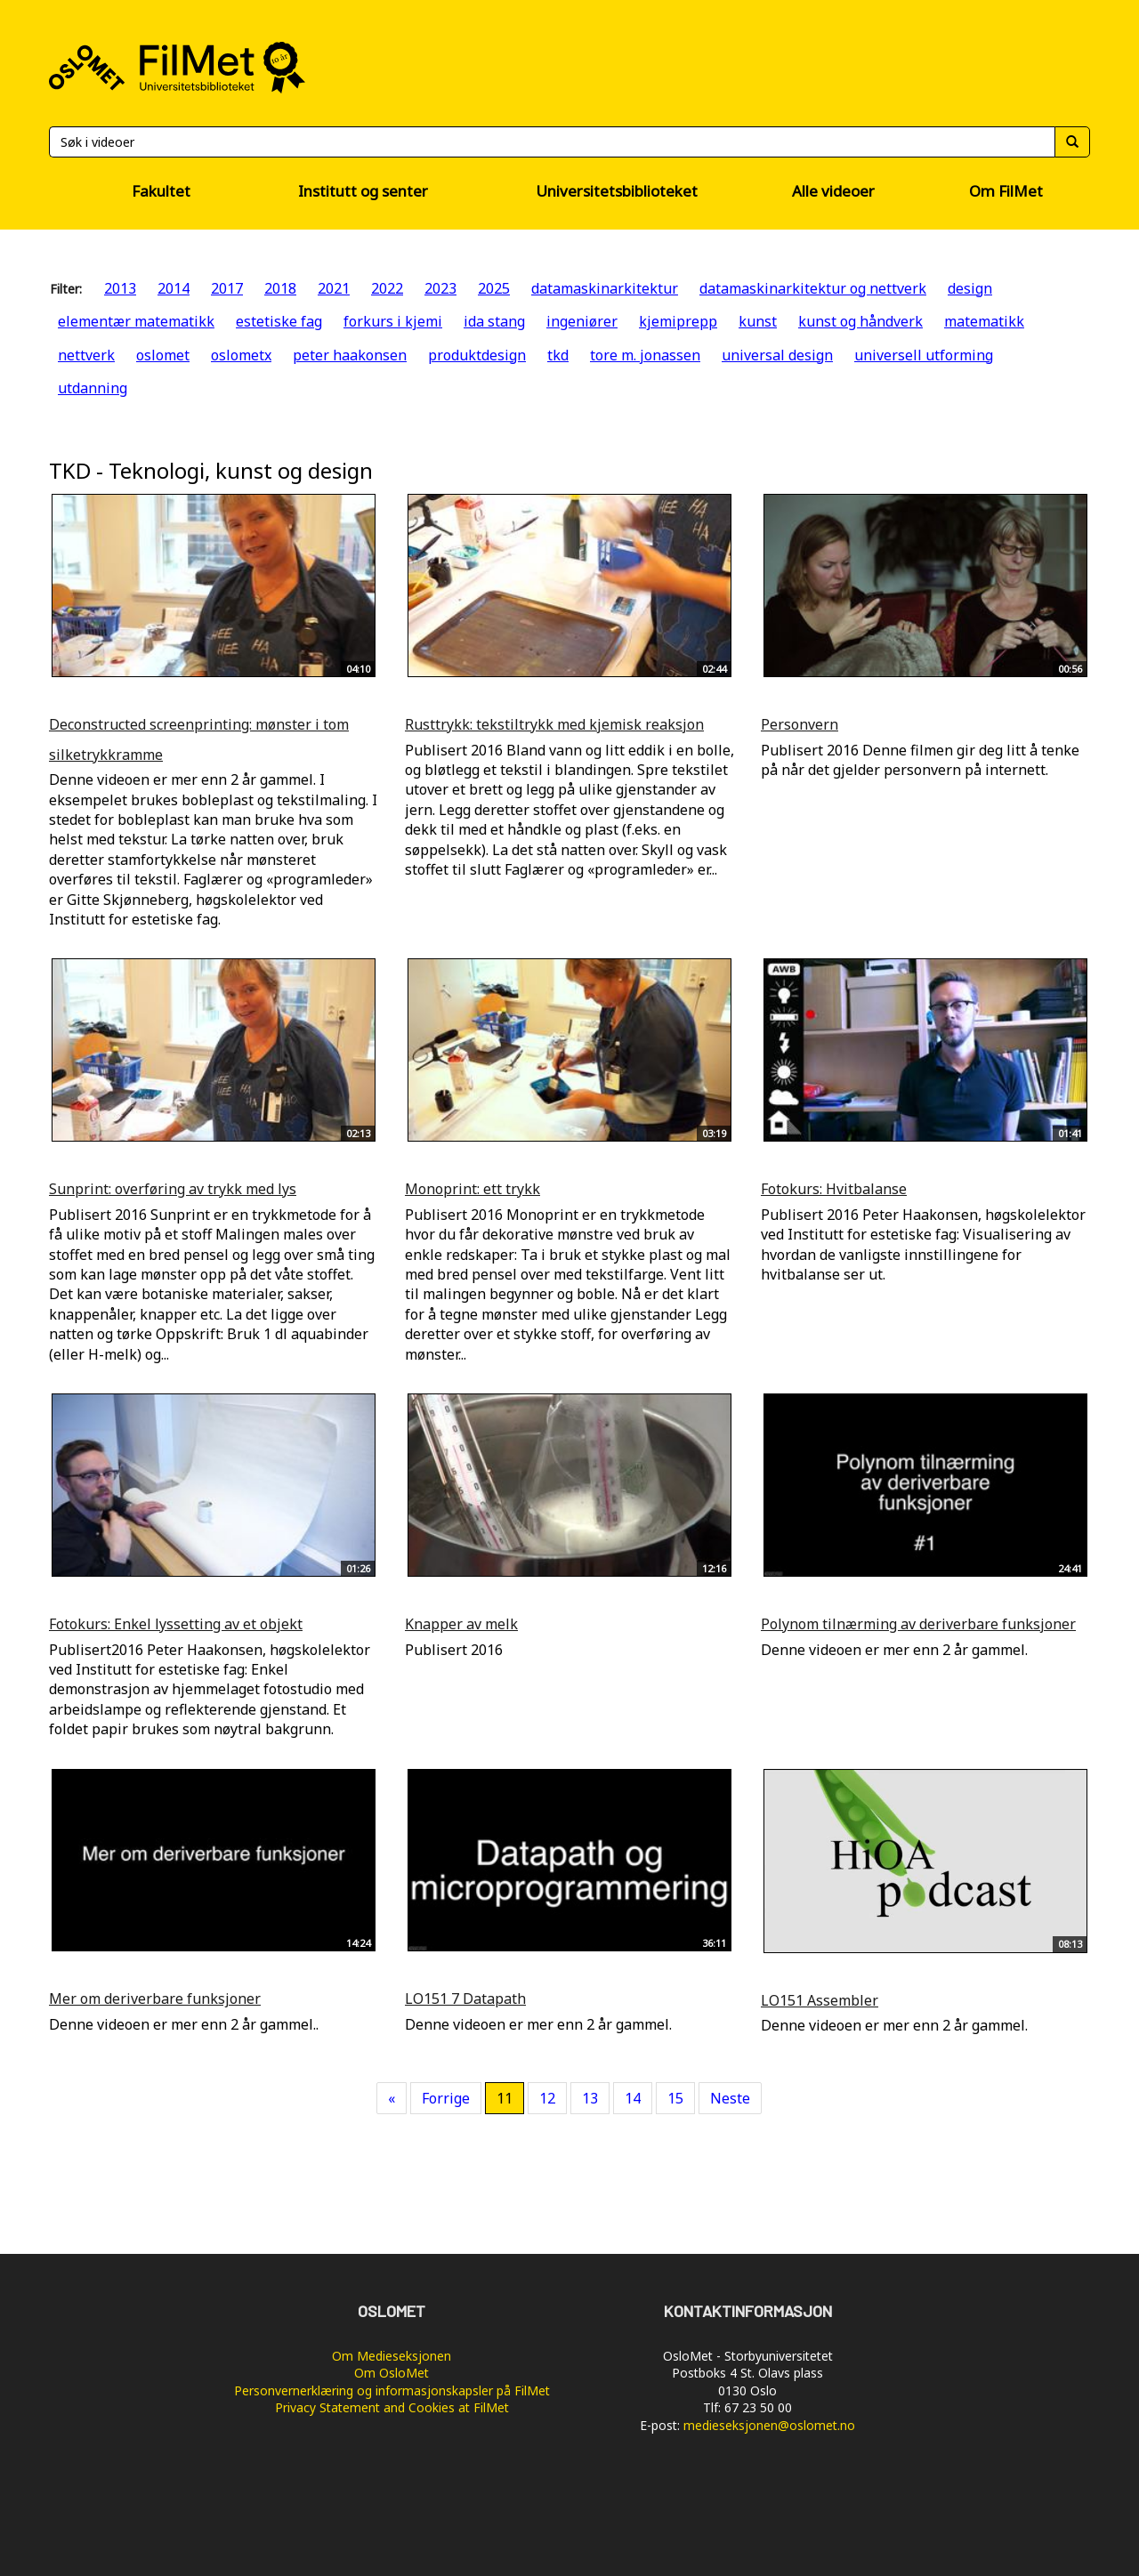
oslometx (241, 355)
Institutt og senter (363, 191)
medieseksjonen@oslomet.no (769, 2425)
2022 (387, 288)
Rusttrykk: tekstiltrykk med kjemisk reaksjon (554, 724)
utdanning (92, 388)
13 (590, 2098)
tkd (558, 355)
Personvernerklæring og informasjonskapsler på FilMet (392, 2390)
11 (505, 2098)
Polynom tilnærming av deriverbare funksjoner (918, 1624)
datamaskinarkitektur (604, 288)
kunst (758, 321)
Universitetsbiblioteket (617, 191)
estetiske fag (279, 321)
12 (547, 2098)
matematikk (984, 321)
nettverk (86, 355)
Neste (730, 2098)
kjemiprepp (678, 321)
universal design (777, 355)
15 (675, 2098)
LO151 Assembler (819, 2000)
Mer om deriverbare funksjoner (155, 1998)
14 (633, 2098)
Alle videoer (833, 191)
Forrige (446, 2098)
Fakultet (161, 191)
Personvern (799, 724)
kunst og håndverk (860, 321)
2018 (280, 288)
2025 (494, 288)
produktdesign (477, 355)
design (970, 288)
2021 (334, 288)
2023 (440, 288)
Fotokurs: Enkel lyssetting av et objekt (176, 1624)
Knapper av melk (461, 1624)
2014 (174, 288)
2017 (227, 288)
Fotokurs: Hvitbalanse (834, 1189)
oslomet (163, 355)
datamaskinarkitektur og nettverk (812, 288)
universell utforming (923, 355)
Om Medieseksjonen (391, 2355)
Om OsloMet (391, 2372)
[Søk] (551, 141)
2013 (120, 288)
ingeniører (582, 321)
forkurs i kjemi (392, 321)
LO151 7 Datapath (465, 1998)
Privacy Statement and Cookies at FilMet (392, 2407)
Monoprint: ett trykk (472, 1189)
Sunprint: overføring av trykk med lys (172, 1189)
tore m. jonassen (645, 355)
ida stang (494, 321)
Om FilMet (1006, 191)
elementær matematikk (136, 321)
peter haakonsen (350, 355)
